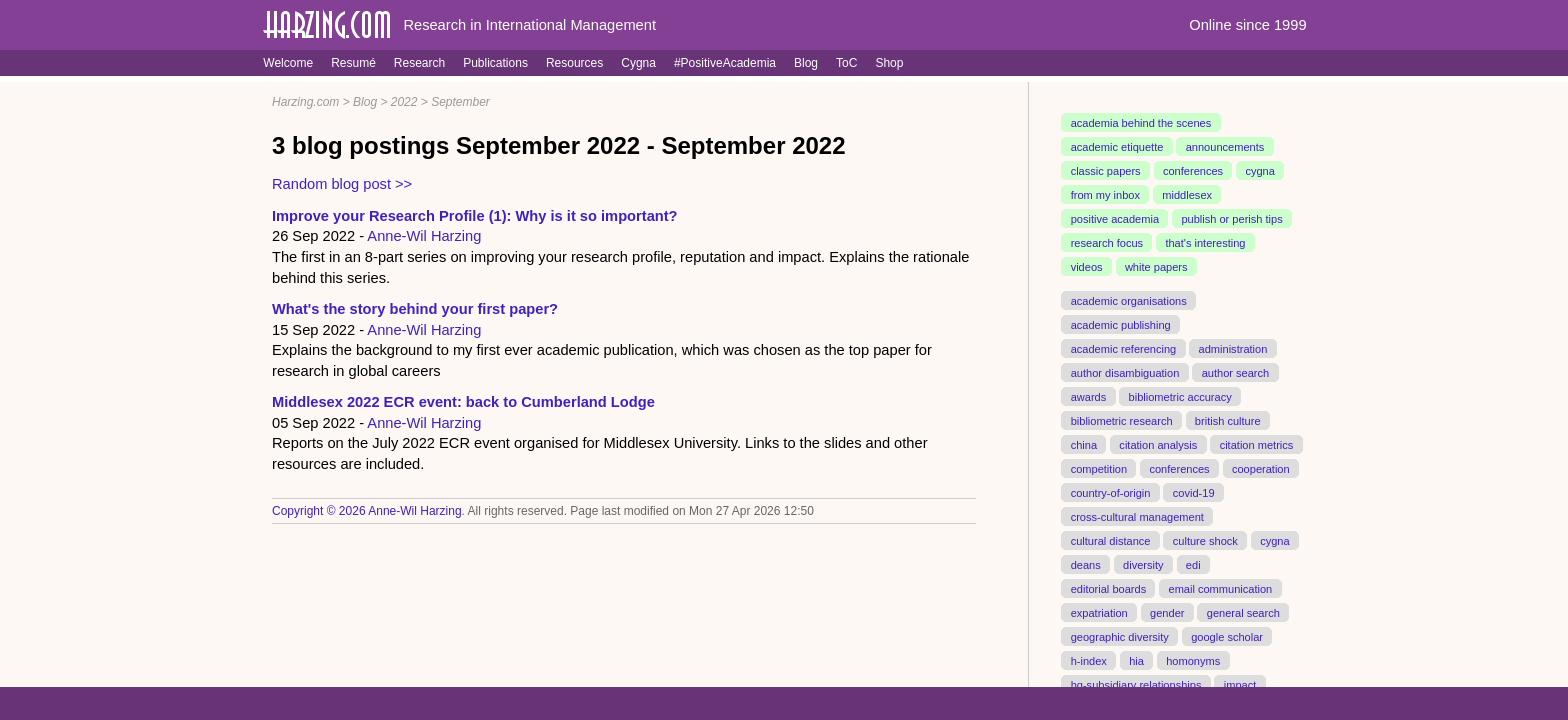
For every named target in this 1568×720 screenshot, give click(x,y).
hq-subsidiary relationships (1136, 684)
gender (1167, 612)
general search (1243, 612)
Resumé (353, 63)
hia (1136, 660)
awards (1089, 396)
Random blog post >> (342, 184)
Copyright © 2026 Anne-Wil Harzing (367, 511)
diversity (1143, 564)
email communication (1220, 588)
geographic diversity (1120, 636)
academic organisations (1129, 301)
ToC (846, 63)
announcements (1225, 147)
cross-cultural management (1137, 516)
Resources (574, 63)
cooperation (1261, 468)
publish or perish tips (1231, 219)
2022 (404, 102)
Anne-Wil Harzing (424, 236)
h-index (1089, 660)
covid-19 (1194, 492)
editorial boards (1109, 588)
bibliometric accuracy (1180, 396)
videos (1087, 267)
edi (1193, 564)
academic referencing (1124, 349)
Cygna (638, 63)
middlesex (1187, 195)
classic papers (1106, 171)
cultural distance (1111, 540)
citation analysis (1158, 444)
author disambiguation (1125, 373)
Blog (806, 63)
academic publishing (1121, 325)
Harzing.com (305, 102)
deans (1086, 564)
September (460, 102)
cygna (1259, 171)
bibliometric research (1122, 420)
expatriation (1099, 612)
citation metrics (1257, 444)
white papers (1156, 267)
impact (1240, 684)
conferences (1193, 171)
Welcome (288, 63)
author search (1236, 373)
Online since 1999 (1247, 25)
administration (1233, 349)
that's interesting (1205, 243)
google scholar (1227, 636)
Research (419, 63)
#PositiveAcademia (725, 63)
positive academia (1115, 219)
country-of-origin (1111, 492)
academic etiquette (1117, 147)
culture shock (1205, 540)
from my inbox (1105, 195)
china (1084, 444)
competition (1099, 468)
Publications (495, 63)
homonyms (1193, 660)
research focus (1107, 243)
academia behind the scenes (1141, 123)
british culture (1228, 420)
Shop (889, 63)
